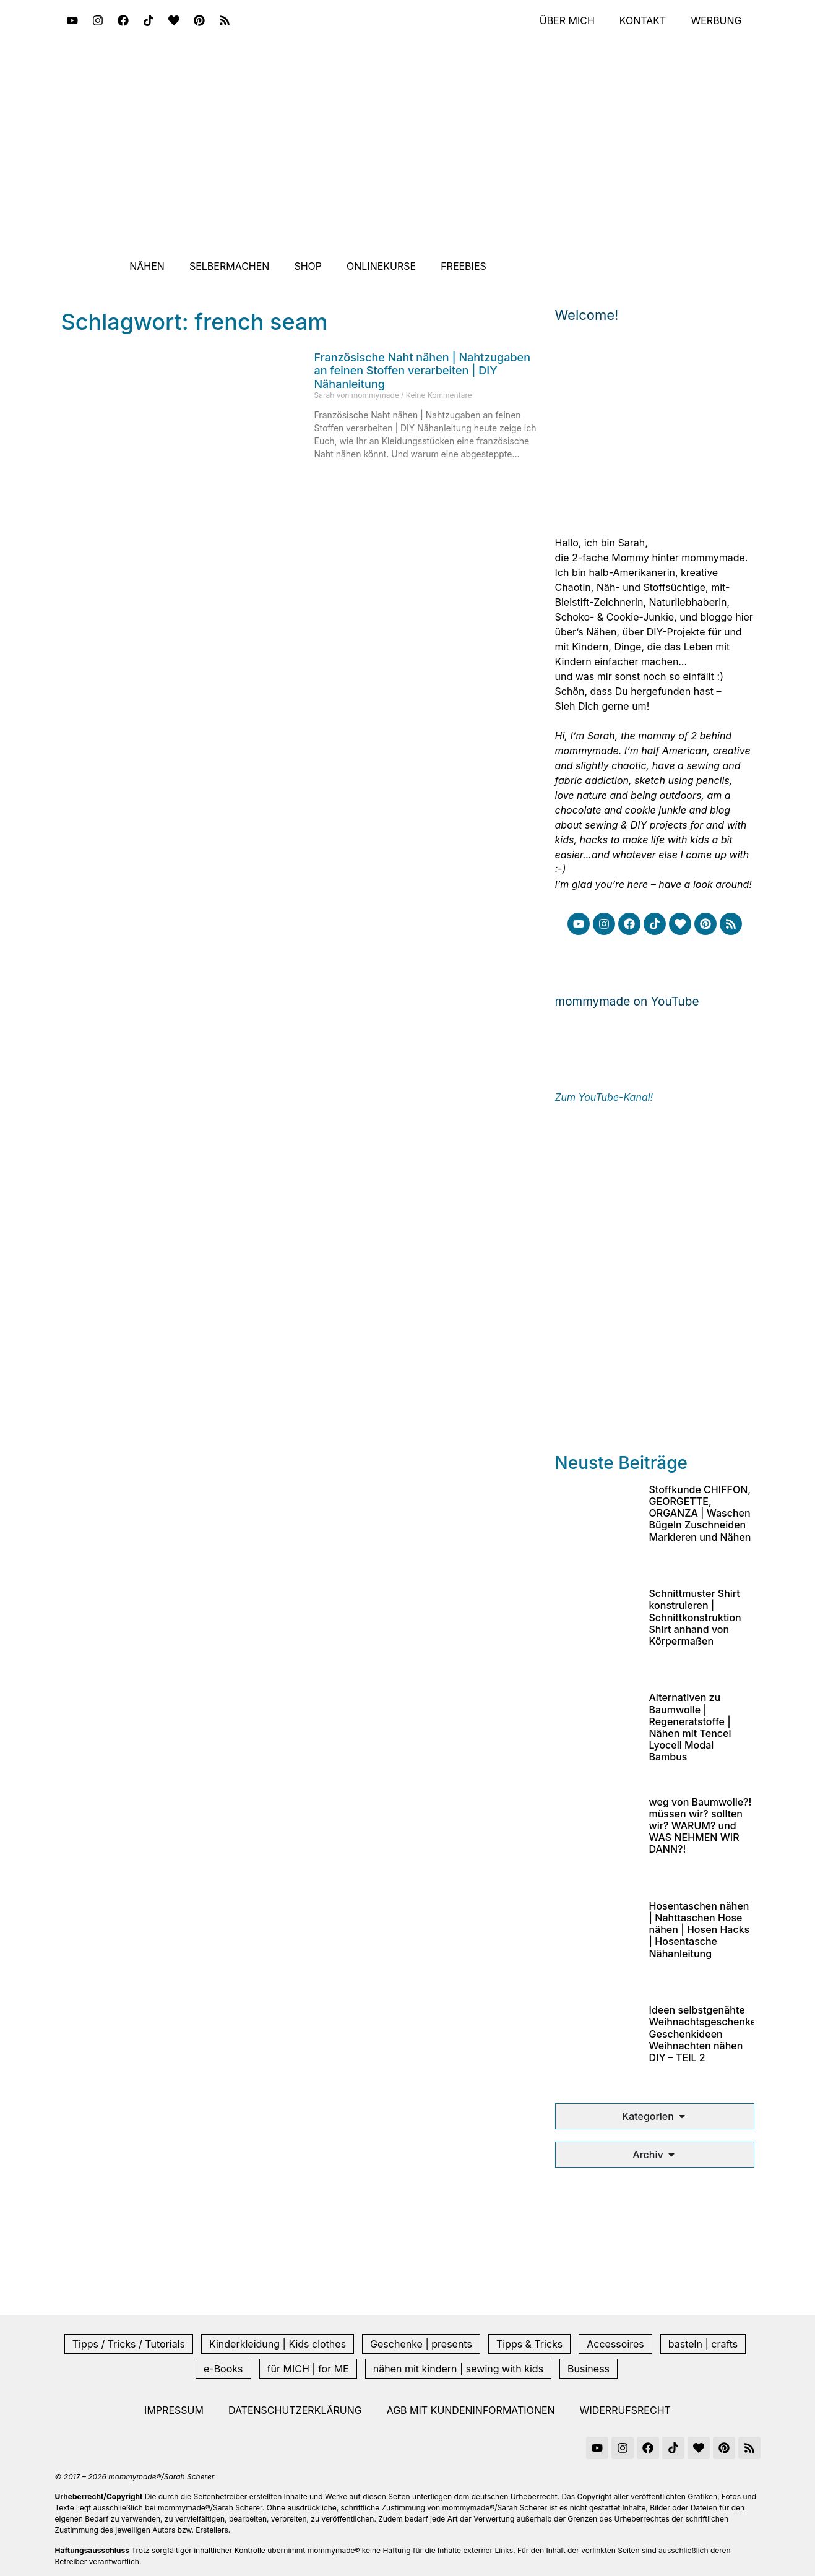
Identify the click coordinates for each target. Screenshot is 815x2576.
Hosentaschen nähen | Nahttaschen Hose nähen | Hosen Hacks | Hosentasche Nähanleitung (699, 1930)
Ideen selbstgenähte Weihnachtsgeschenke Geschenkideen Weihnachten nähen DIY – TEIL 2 (703, 2034)
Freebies (463, 266)
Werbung (716, 20)
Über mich (567, 20)
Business (588, 2369)
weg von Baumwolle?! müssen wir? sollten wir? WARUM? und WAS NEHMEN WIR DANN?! (700, 1826)
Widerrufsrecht (625, 2410)
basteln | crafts (703, 2344)
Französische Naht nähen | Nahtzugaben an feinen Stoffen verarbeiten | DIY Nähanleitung (422, 370)
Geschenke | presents (421, 2344)
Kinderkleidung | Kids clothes (277, 2344)
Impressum (174, 2410)
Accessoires (615, 2344)
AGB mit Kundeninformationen (471, 2410)
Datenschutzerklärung (295, 2410)
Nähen (147, 266)
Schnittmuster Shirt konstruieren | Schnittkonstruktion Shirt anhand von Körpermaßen (695, 1617)
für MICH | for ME (308, 2369)
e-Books (223, 2369)
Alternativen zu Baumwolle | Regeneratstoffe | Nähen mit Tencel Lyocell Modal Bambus (690, 1727)
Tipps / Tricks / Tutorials (128, 2344)
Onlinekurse (381, 266)
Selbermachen (229, 266)
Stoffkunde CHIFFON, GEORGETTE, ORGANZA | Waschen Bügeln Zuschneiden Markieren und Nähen (700, 1513)
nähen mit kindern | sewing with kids (458, 2369)
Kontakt (642, 20)
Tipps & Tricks (529, 2344)
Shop (308, 266)
